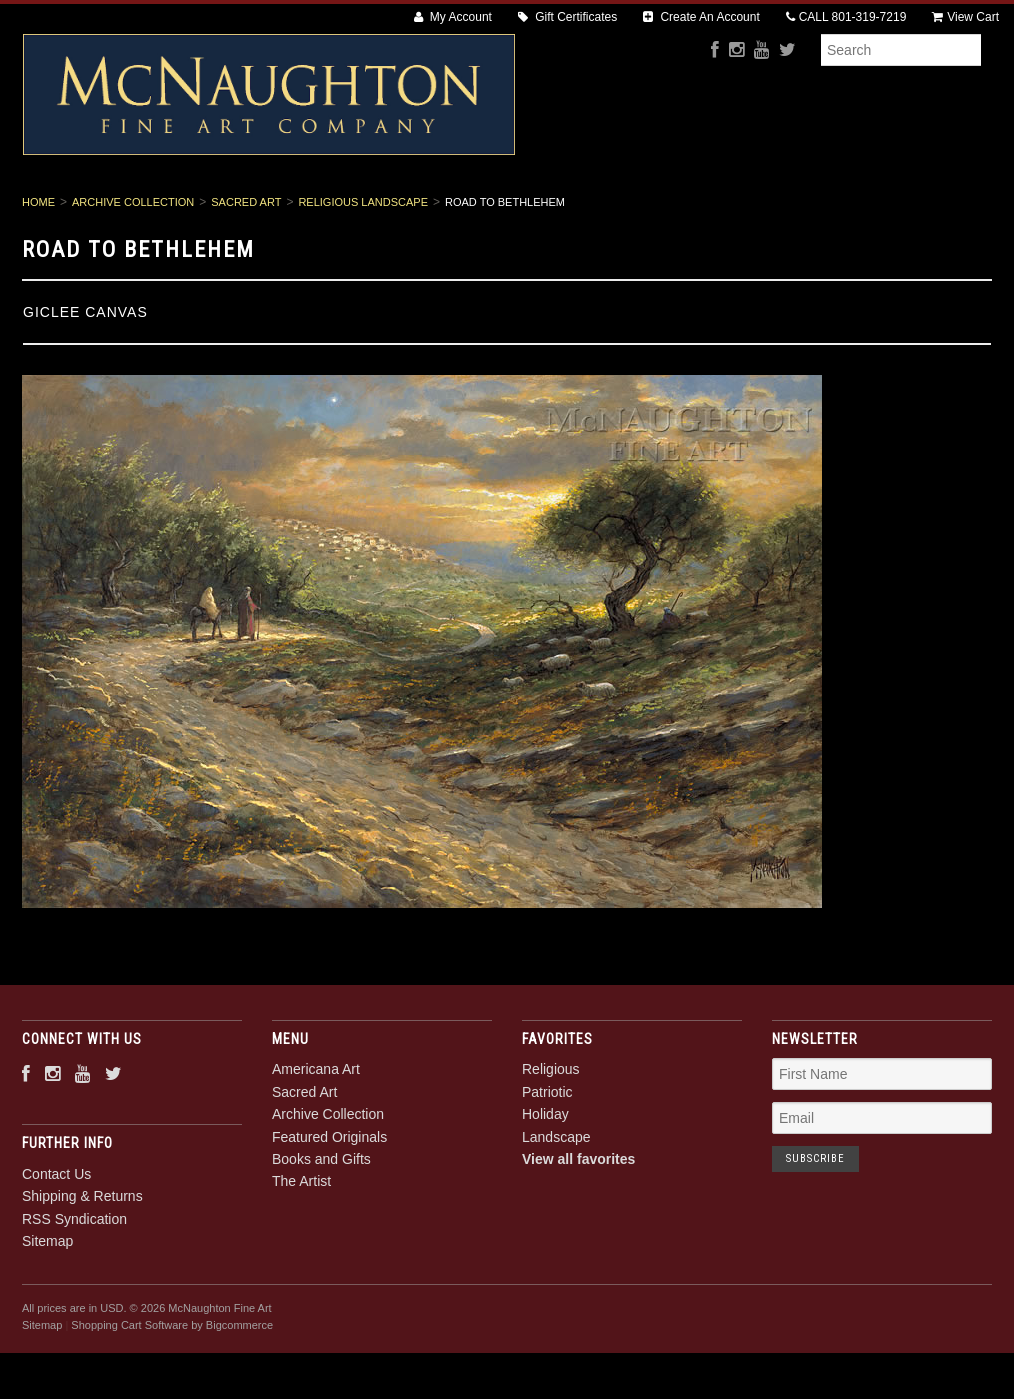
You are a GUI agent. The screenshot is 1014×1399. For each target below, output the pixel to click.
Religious (551, 1138)
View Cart (965, 17)
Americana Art (161, 211)
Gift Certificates (567, 17)
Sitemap (47, 1309)
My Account (453, 17)
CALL (846, 17)
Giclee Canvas (85, 380)
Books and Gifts (744, 211)
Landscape (556, 1205)
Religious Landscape (363, 270)
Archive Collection (427, 211)
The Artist (869, 211)
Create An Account (701, 17)
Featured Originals (591, 211)
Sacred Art (288, 211)
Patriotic (547, 1160)
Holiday (545, 1183)
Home (38, 270)
